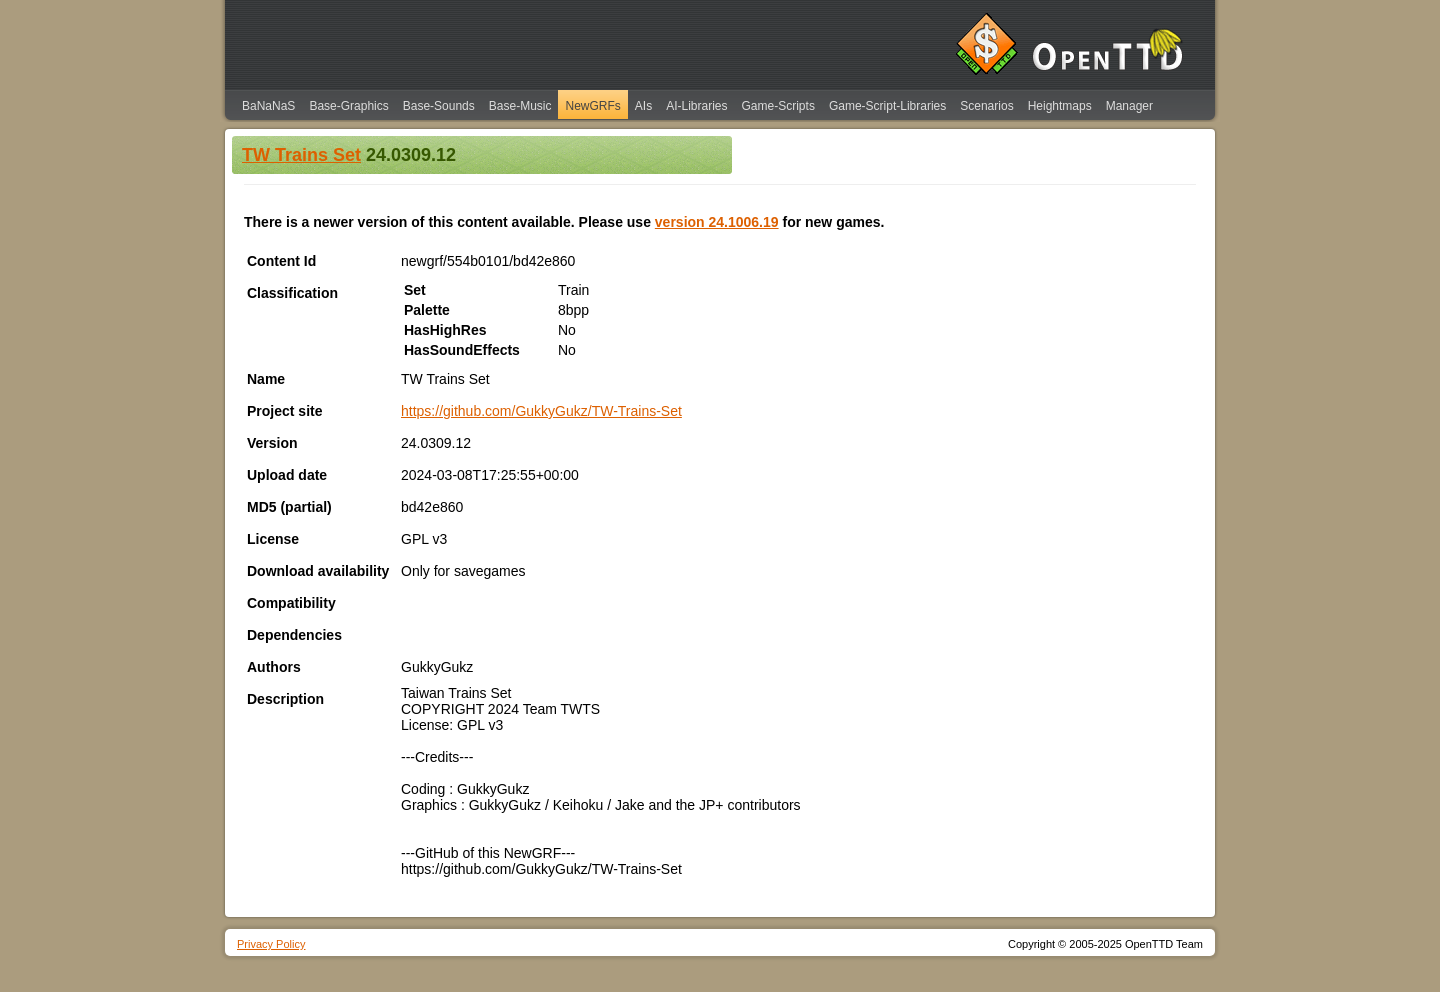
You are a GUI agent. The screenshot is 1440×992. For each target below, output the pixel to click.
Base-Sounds (439, 106)
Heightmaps (1060, 106)
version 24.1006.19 (717, 222)
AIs (643, 106)
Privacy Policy (271, 944)
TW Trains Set (301, 155)
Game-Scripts (778, 106)
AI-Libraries (696, 106)
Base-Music (520, 106)
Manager (1129, 106)
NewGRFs (592, 106)
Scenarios (986, 106)
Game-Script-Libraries (887, 106)
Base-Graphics (348, 106)
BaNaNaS (268, 106)
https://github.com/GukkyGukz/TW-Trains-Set (541, 411)
